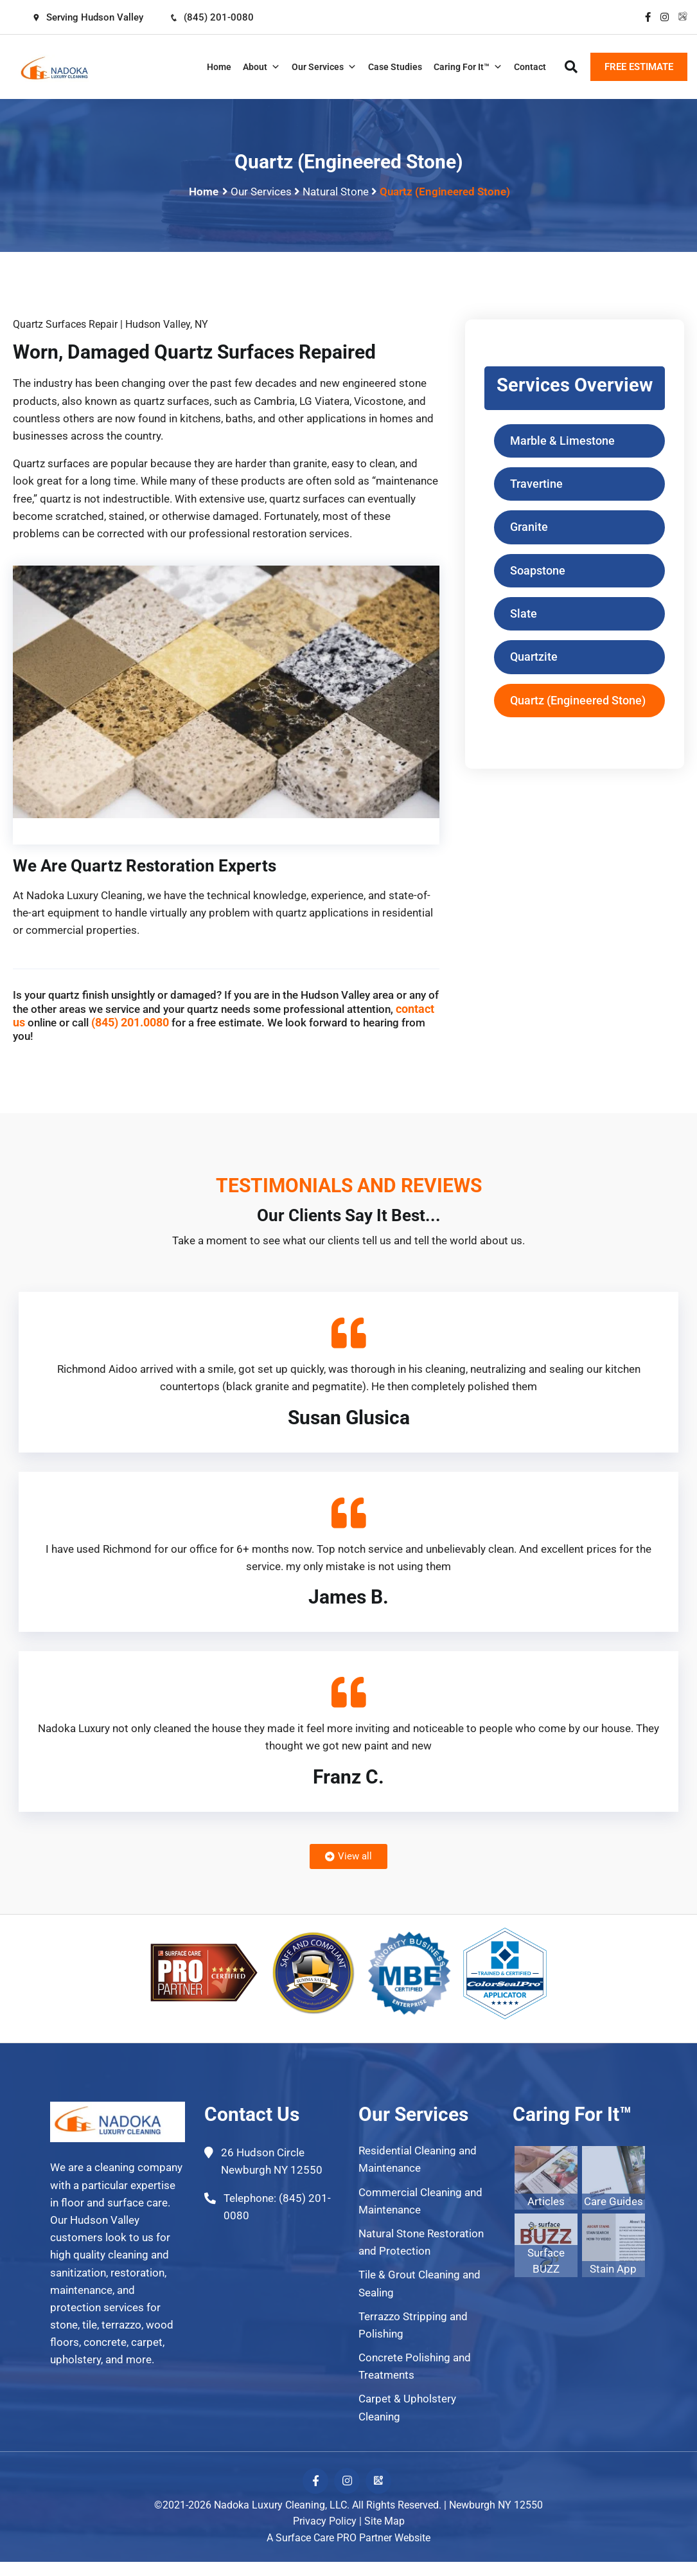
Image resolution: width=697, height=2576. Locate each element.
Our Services (324, 67)
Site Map (384, 2522)
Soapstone (537, 571)
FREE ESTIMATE (638, 67)
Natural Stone (336, 191)
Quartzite (534, 658)
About (261, 67)
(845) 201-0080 (214, 17)
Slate (523, 615)
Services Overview (574, 385)
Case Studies (395, 67)
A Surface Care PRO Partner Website (348, 2538)
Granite (529, 528)
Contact (530, 67)
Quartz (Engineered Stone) (578, 702)
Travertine (536, 484)
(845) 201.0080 (130, 1022)
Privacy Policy (325, 2522)
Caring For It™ (468, 67)
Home (219, 67)
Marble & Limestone (562, 440)
